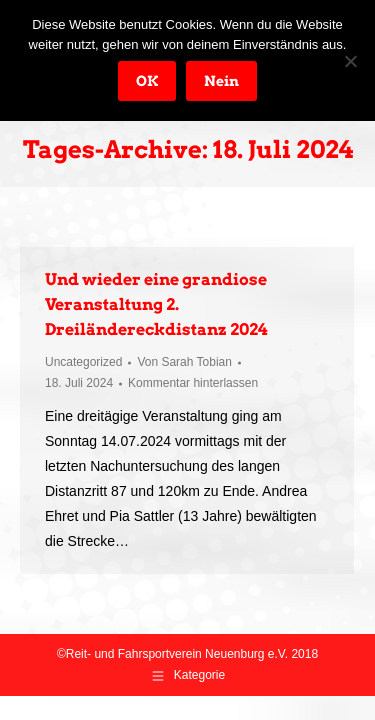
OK (147, 81)
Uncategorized (83, 362)
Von (184, 362)
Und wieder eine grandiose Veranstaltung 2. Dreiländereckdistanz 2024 (156, 304)
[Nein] (350, 61)
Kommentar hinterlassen (193, 383)
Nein (221, 81)
